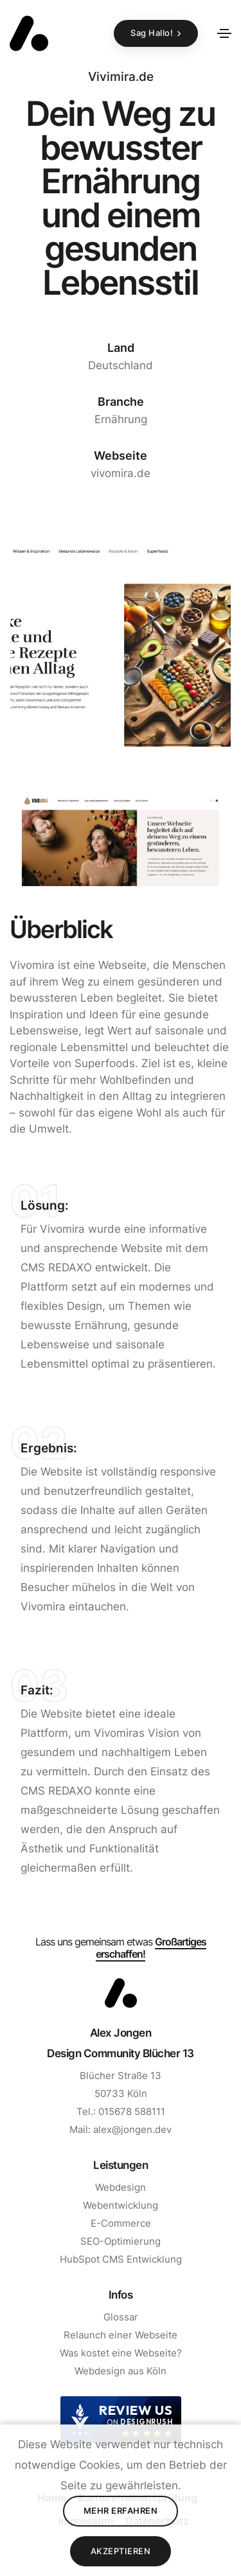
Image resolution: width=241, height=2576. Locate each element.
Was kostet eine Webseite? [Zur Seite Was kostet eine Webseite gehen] (121, 2353)
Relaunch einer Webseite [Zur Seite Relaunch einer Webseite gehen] (120, 2335)
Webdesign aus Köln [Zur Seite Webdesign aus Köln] (120, 2371)
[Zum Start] (121, 1993)
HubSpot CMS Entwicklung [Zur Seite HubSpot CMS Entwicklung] (121, 2259)
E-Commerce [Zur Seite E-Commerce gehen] (121, 2223)
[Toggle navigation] (224, 33)
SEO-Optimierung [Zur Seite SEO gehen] (120, 2241)
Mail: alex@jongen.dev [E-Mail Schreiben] (120, 2129)
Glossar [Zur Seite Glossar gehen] (120, 2317)
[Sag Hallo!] (156, 33)
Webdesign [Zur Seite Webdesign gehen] (120, 2187)
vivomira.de (120, 473)
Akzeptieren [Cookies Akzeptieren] (121, 2551)
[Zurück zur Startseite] (29, 33)
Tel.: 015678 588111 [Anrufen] (120, 2111)
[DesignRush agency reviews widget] (120, 2420)
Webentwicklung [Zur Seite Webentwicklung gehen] (120, 2205)
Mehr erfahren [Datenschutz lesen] (121, 2510)
